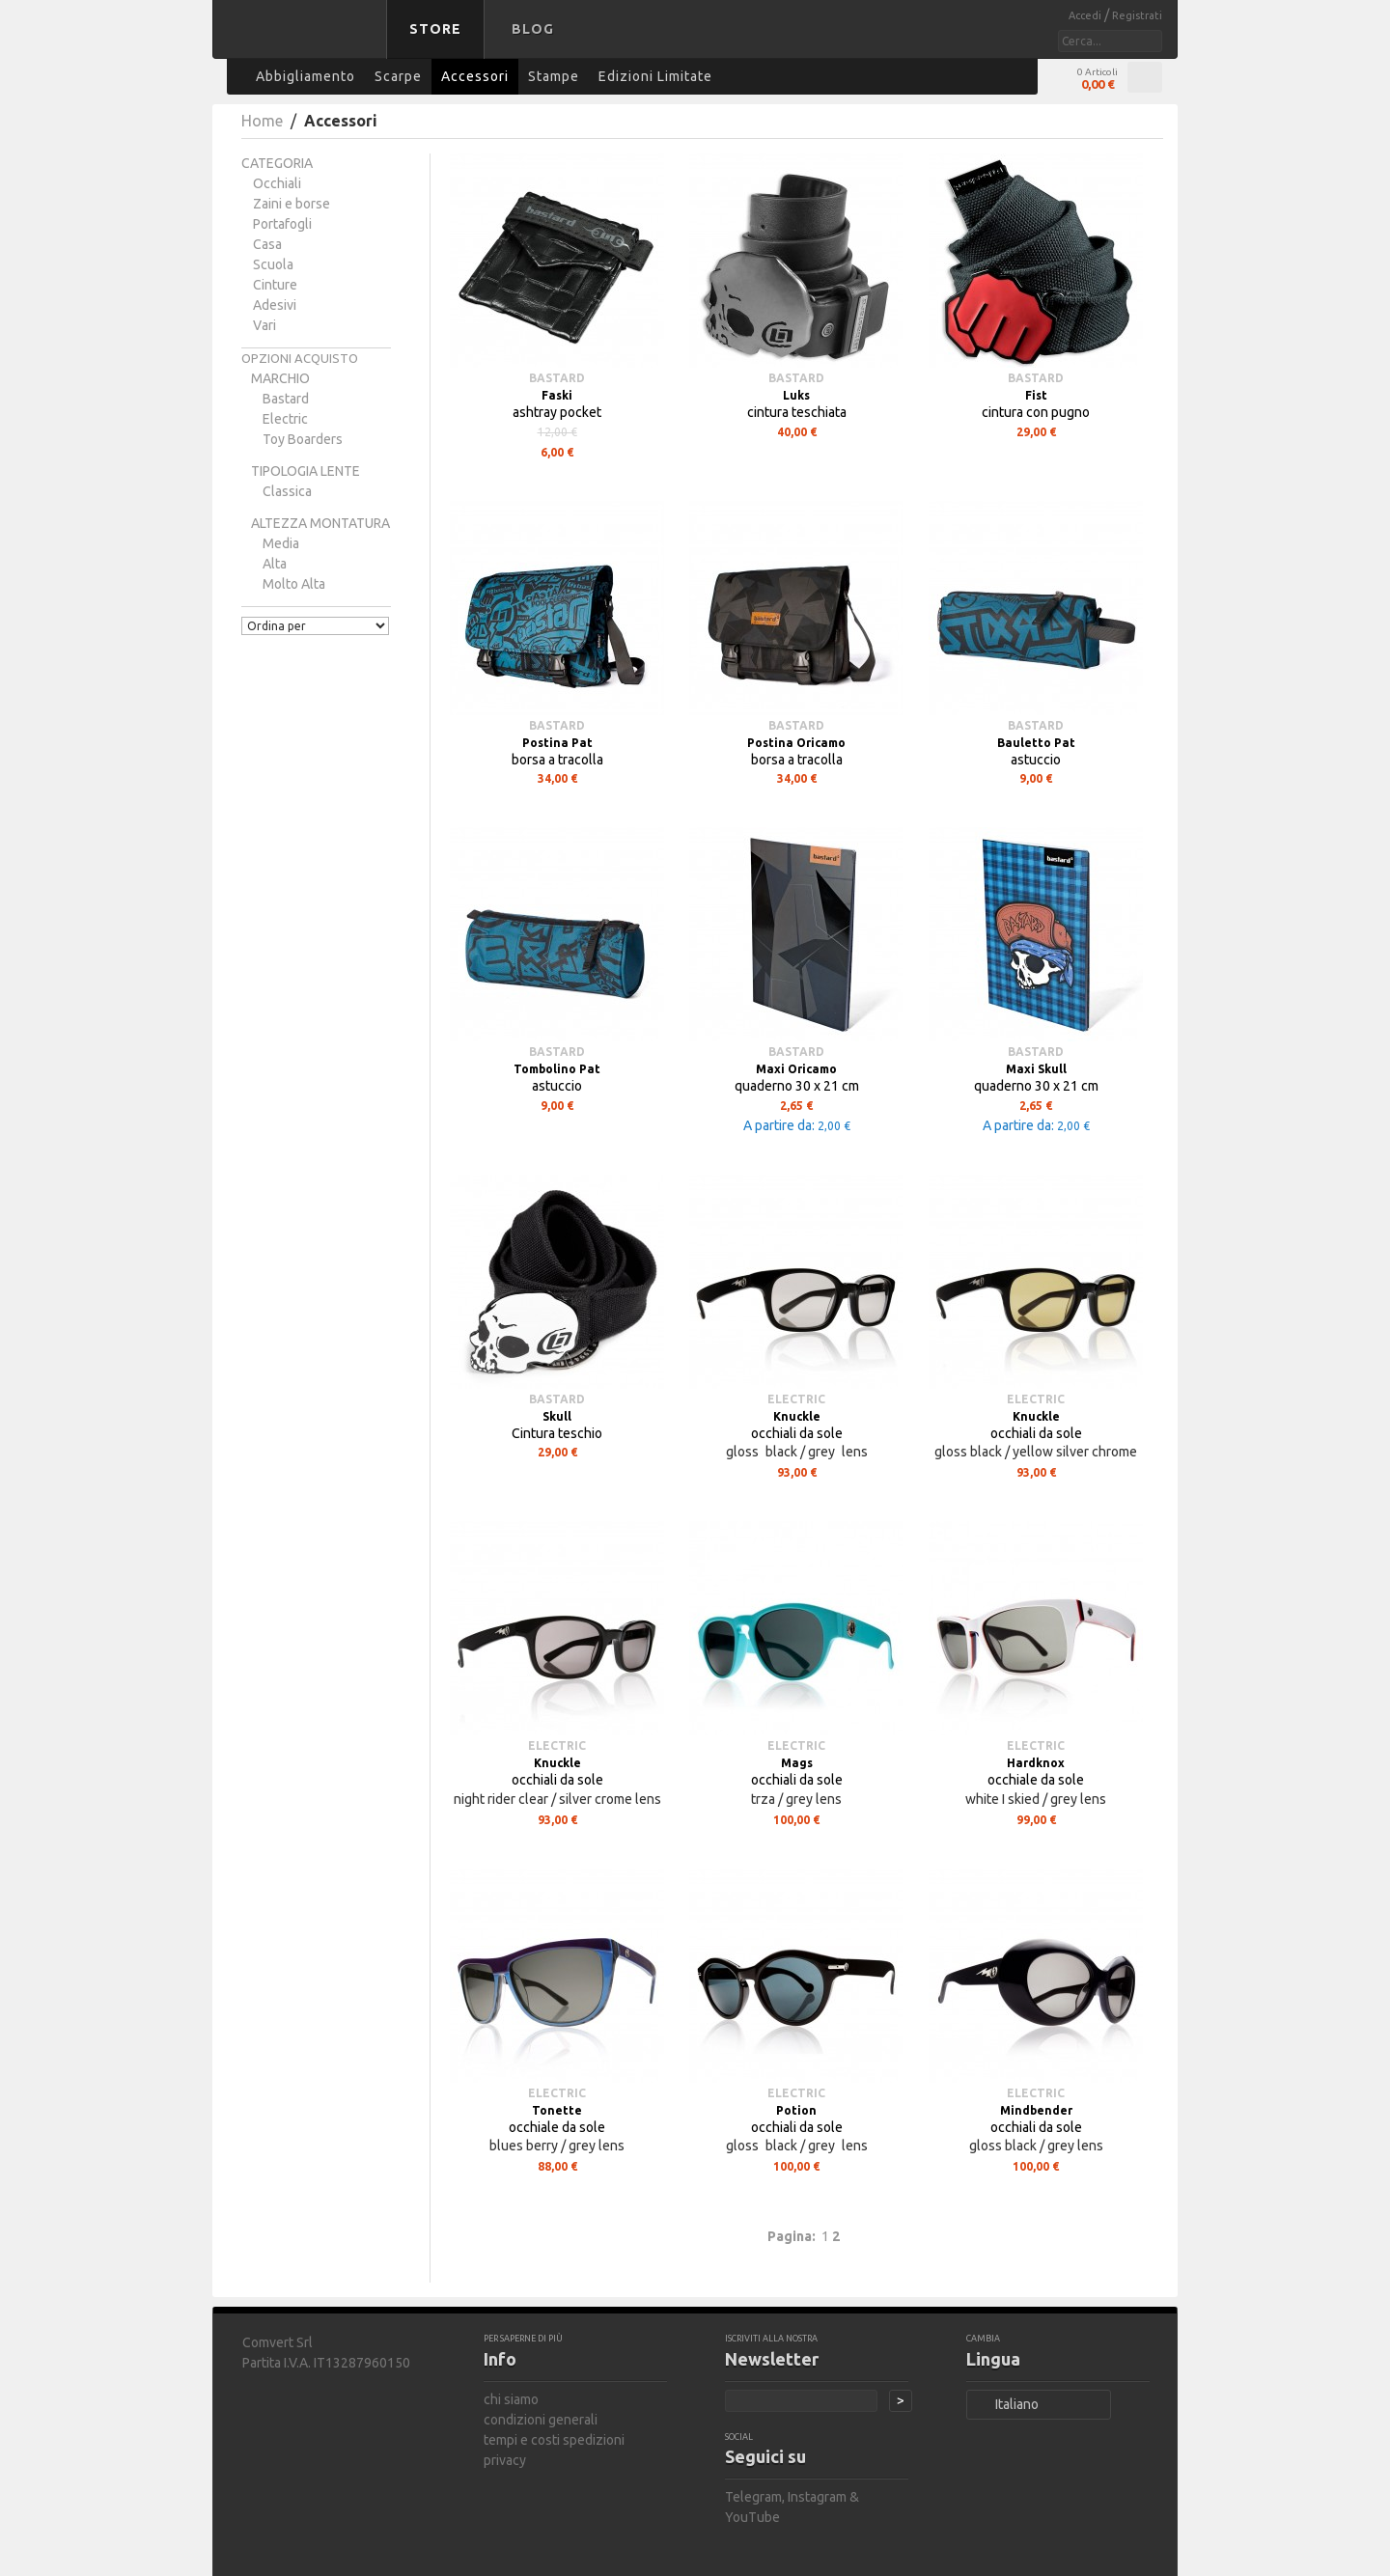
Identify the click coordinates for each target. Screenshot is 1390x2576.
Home (262, 120)
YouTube (752, 2517)
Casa (267, 244)
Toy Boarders (303, 439)
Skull (556, 1416)
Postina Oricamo (796, 742)
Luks (796, 395)
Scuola (273, 264)
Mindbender (1036, 2110)
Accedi (1086, 15)
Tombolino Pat (557, 1069)
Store (435, 29)
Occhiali (277, 183)
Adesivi (274, 305)
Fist (1036, 395)
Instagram (817, 2497)
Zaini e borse (291, 203)
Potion (796, 2110)
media (281, 543)
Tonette (557, 2110)
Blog (533, 29)
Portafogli (282, 224)
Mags (797, 1763)
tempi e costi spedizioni (554, 2440)
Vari (264, 325)
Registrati (1137, 15)
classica (287, 491)
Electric (285, 419)
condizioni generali (541, 2419)
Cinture (275, 284)
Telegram (753, 2497)
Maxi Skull (1036, 1069)
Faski (557, 395)
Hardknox (1036, 1763)
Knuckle (796, 1416)
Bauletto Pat (1036, 742)
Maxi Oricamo (796, 1069)
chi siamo (511, 2399)
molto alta (294, 584)
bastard (286, 398)
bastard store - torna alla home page (303, 41)
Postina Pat (557, 742)
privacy (505, 2460)
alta (275, 563)
